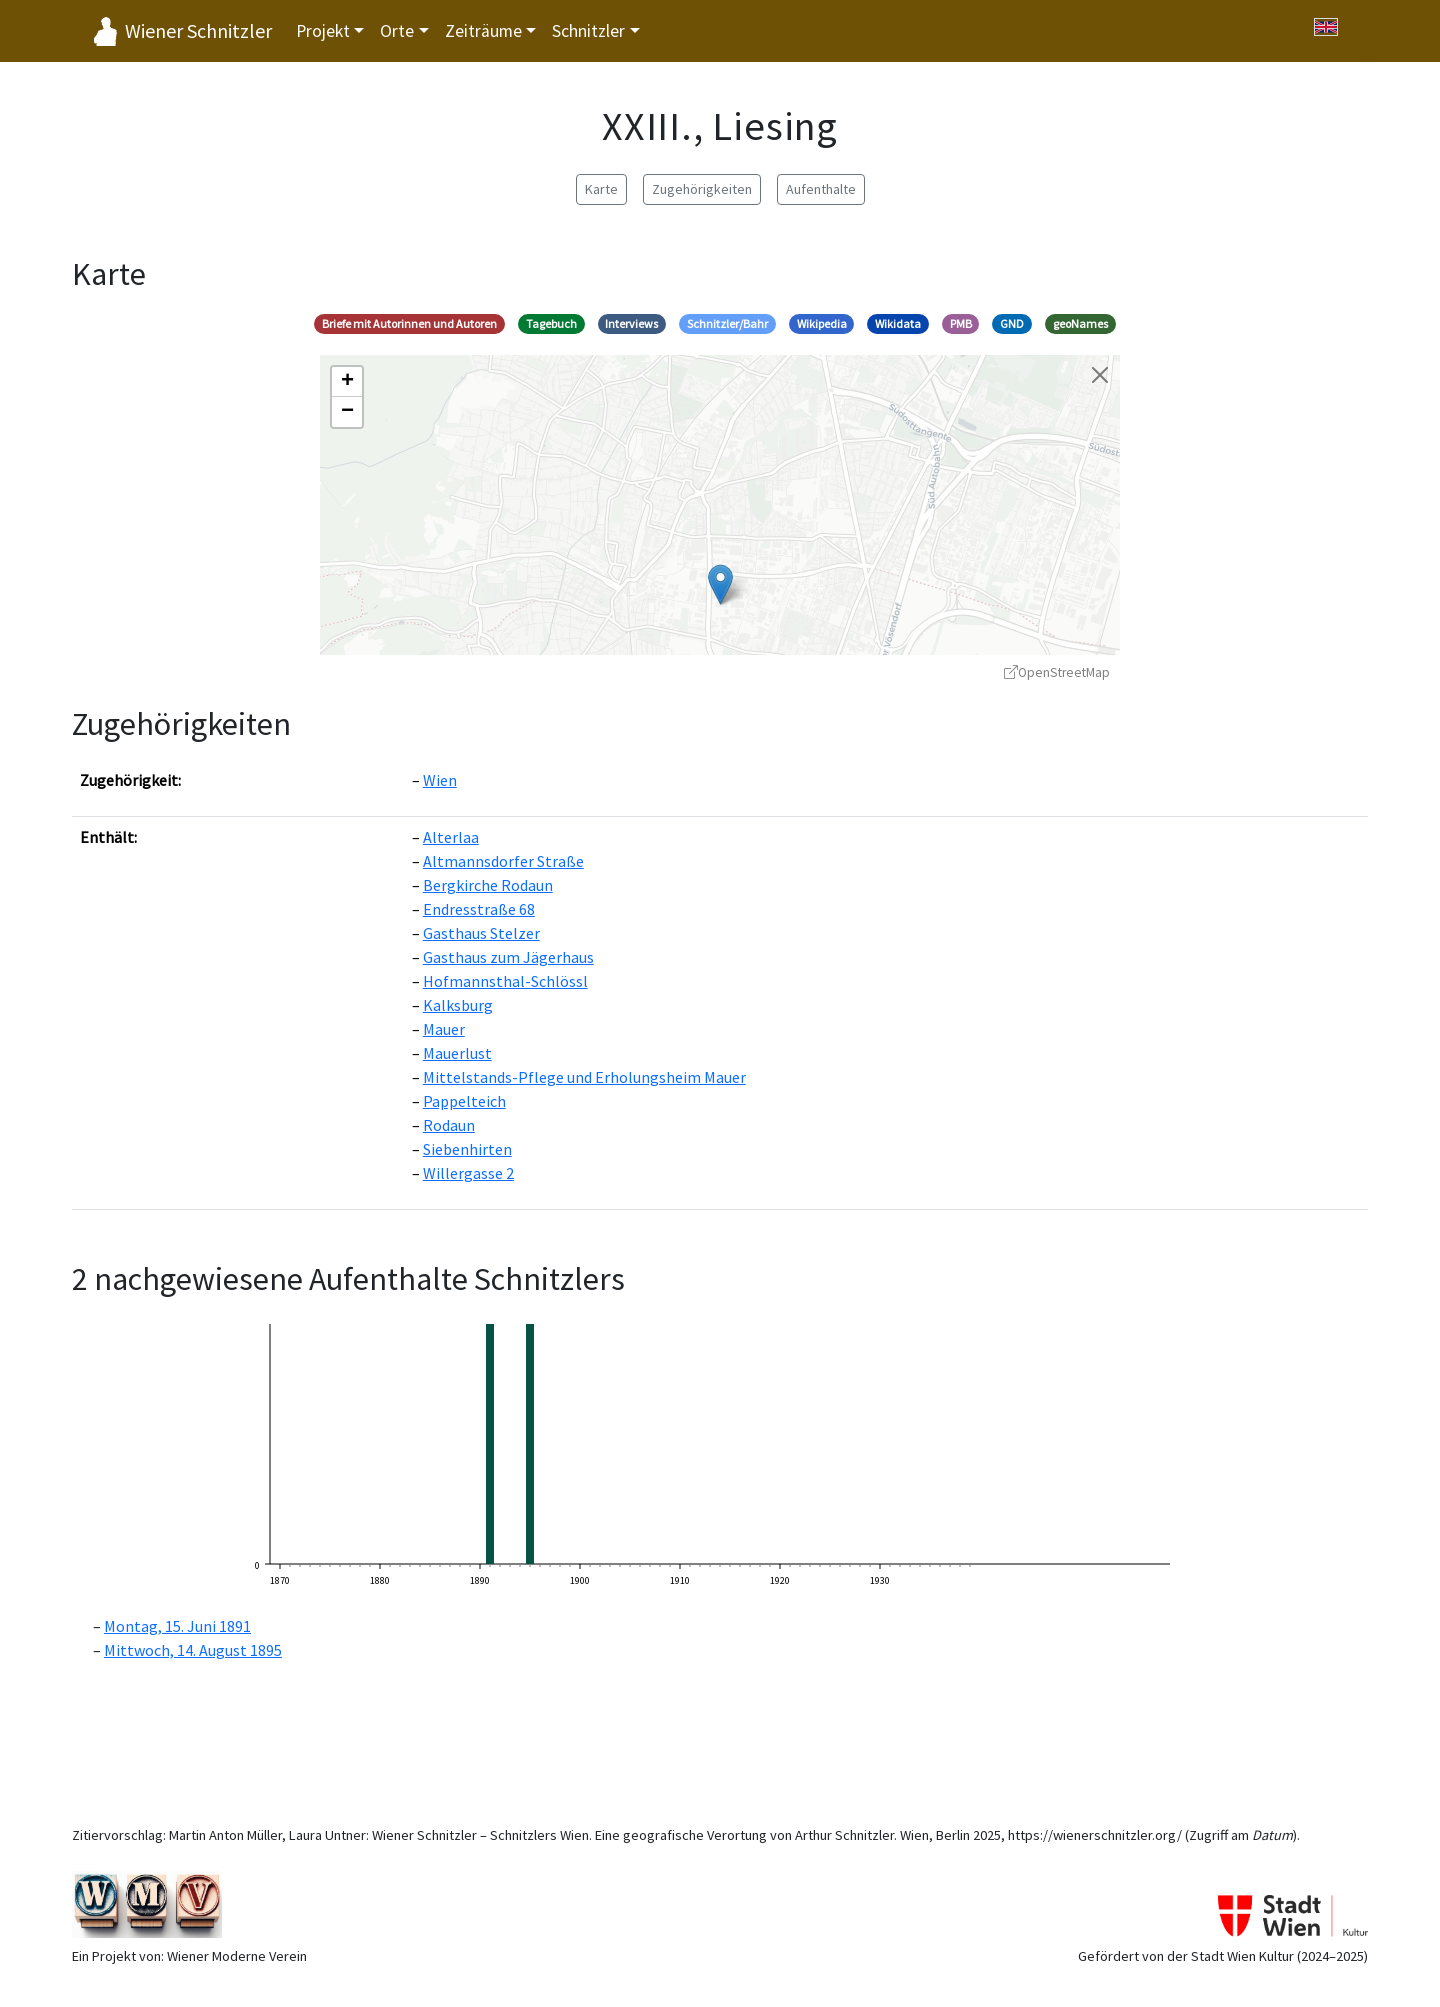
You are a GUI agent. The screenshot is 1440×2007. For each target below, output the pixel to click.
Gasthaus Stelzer (481, 933)
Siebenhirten (467, 1149)
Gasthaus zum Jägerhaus (508, 957)
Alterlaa (451, 837)
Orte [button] (397, 31)
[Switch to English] (1326, 27)
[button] (720, 584)
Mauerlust (457, 1053)
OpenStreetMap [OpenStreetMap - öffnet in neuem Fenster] (1057, 672)
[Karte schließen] (1100, 375)
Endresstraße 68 (479, 909)
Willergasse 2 (468, 1173)
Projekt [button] (323, 31)
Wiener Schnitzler (198, 30)
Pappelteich (464, 1101)
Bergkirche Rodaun (488, 885)
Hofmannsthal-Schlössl (505, 981)
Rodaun (449, 1125)
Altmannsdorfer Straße (503, 861)
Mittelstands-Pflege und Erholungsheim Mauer (584, 1077)
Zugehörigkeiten (702, 189)
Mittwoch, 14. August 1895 (193, 1650)
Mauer (444, 1029)
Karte (601, 189)
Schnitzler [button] (588, 31)
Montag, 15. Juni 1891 (177, 1626)
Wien (440, 780)
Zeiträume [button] (483, 31)
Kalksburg (458, 1005)
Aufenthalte (821, 189)
